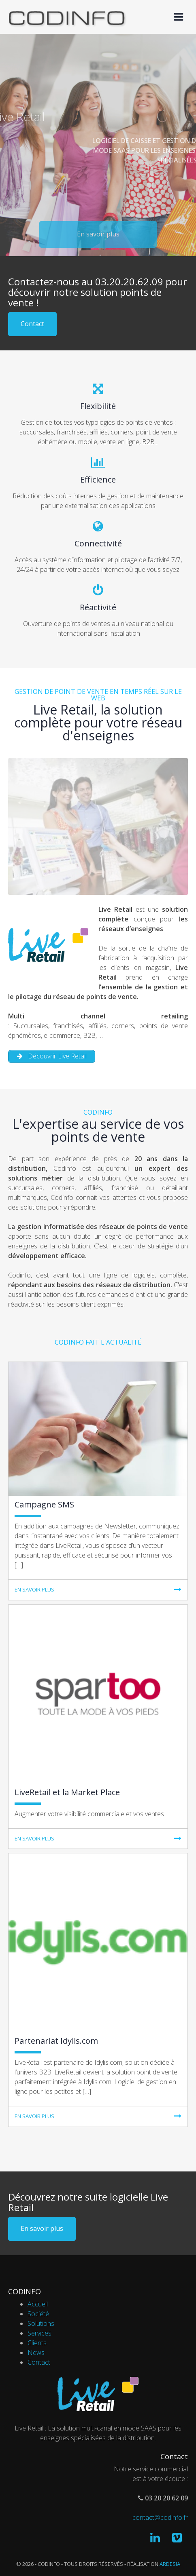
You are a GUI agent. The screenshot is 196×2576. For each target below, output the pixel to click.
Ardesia (170, 2564)
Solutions (41, 2323)
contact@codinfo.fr (160, 2517)
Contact (32, 323)
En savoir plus (42, 2228)
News (36, 2352)
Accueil (38, 2304)
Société (38, 2313)
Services (39, 2333)
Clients (37, 2342)
